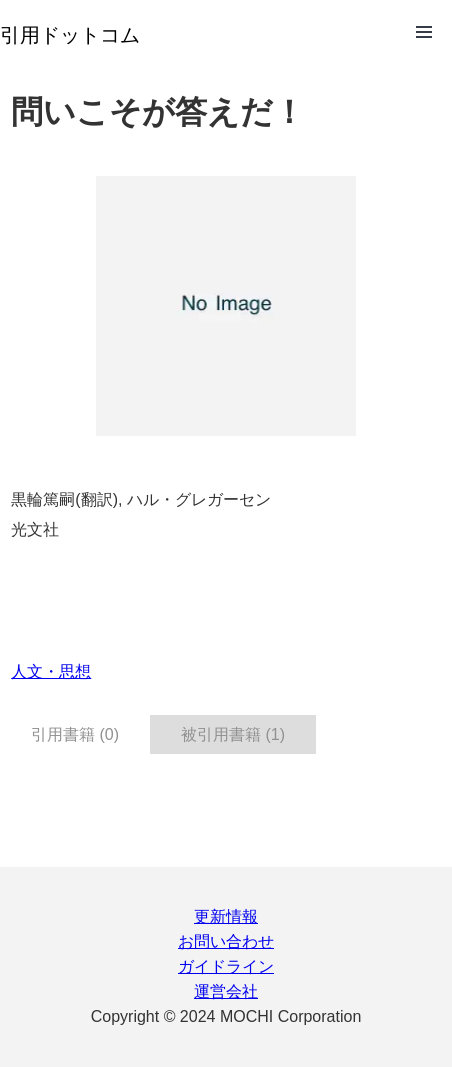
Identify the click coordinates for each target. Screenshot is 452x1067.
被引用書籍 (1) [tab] (233, 734)
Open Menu (424, 32)
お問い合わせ (226, 941)
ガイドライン (226, 966)
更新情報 (226, 916)
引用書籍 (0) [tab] (75, 734)
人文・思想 (51, 671)
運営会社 (226, 991)
